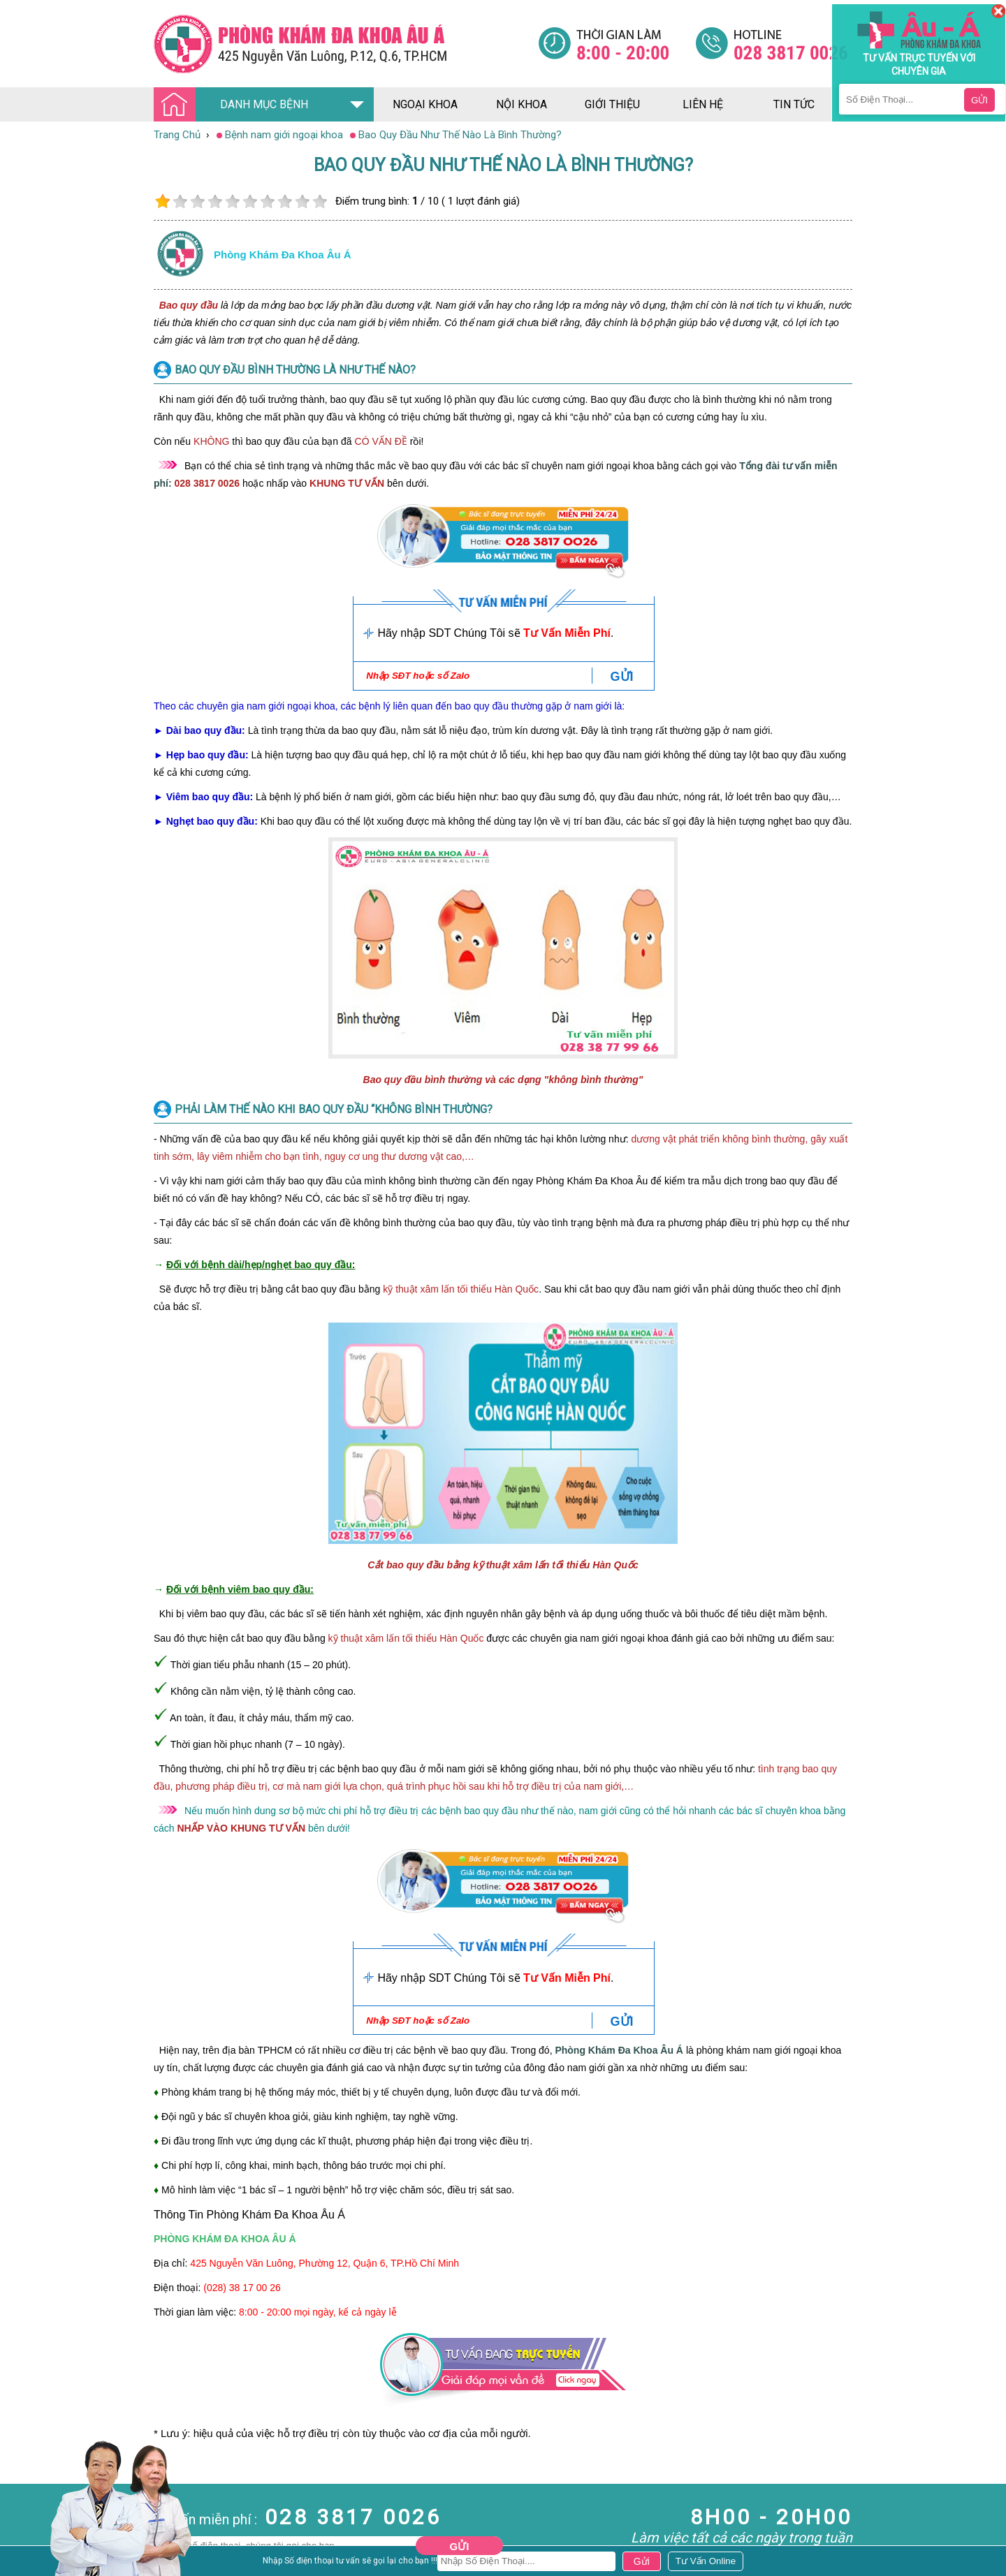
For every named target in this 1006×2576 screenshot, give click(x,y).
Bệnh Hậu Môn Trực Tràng (45, 2523)
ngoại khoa (425, 104)
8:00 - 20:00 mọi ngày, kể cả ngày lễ (318, 2312)
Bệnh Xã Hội (28, 2542)
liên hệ (703, 104)
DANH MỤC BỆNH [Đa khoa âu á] (234, 105)
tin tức (794, 104)
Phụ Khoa (22, 2567)
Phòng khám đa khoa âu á (282, 254)
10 (319, 201)
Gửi (459, 2546)
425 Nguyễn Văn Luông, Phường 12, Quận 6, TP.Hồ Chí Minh (324, 2263)
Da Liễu (17, 2555)
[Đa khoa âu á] (346, 43)
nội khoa (521, 104)
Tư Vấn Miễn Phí (567, 633)
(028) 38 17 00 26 (242, 2287)
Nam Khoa (24, 2504)
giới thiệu (612, 104)
